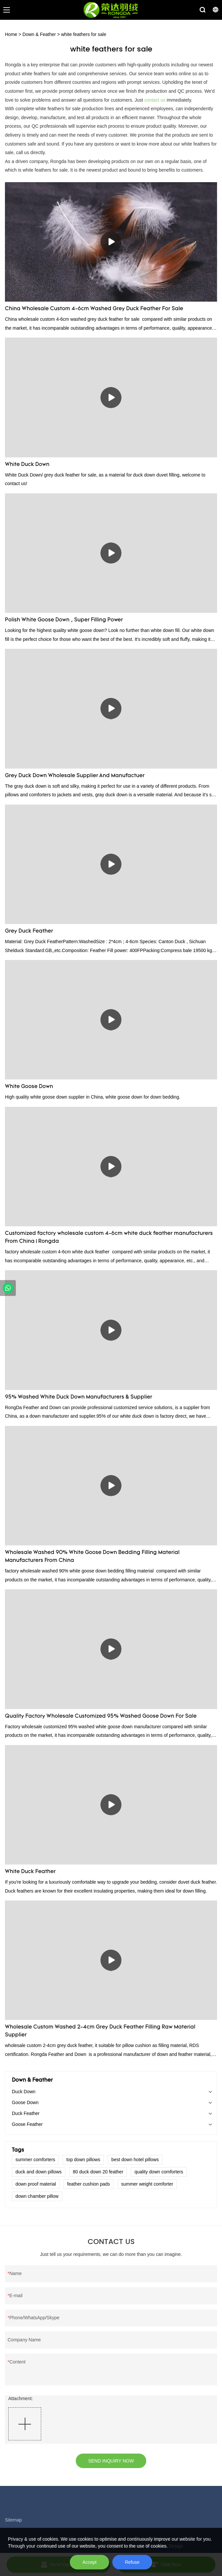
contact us (154, 100)
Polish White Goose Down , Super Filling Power (64, 620)
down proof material (35, 2184)
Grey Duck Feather (29, 931)
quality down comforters (158, 2171)
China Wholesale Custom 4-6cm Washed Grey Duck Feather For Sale (94, 309)
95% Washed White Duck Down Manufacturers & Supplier (78, 1397)
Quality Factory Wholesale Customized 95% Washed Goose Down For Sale (101, 1716)
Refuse (132, 2562)
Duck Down (24, 2091)
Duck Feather (26, 2113)
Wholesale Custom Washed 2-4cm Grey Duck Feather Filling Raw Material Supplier (100, 2031)
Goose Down (25, 2102)
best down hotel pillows (135, 2159)
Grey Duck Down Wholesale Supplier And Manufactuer (75, 775)
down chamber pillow (37, 2196)
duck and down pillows (38, 2171)
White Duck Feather (30, 1871)
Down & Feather (39, 34)
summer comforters (35, 2159)
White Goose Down (29, 1086)
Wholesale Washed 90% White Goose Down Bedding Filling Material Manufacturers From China (92, 1556)
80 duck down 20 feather (98, 2171)
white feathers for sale (83, 34)
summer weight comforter (147, 2184)
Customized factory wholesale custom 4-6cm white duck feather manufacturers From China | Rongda (109, 1237)
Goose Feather (27, 2124)
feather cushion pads (88, 2184)
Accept (89, 2562)
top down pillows (83, 2159)
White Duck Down (27, 464)
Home (11, 34)
